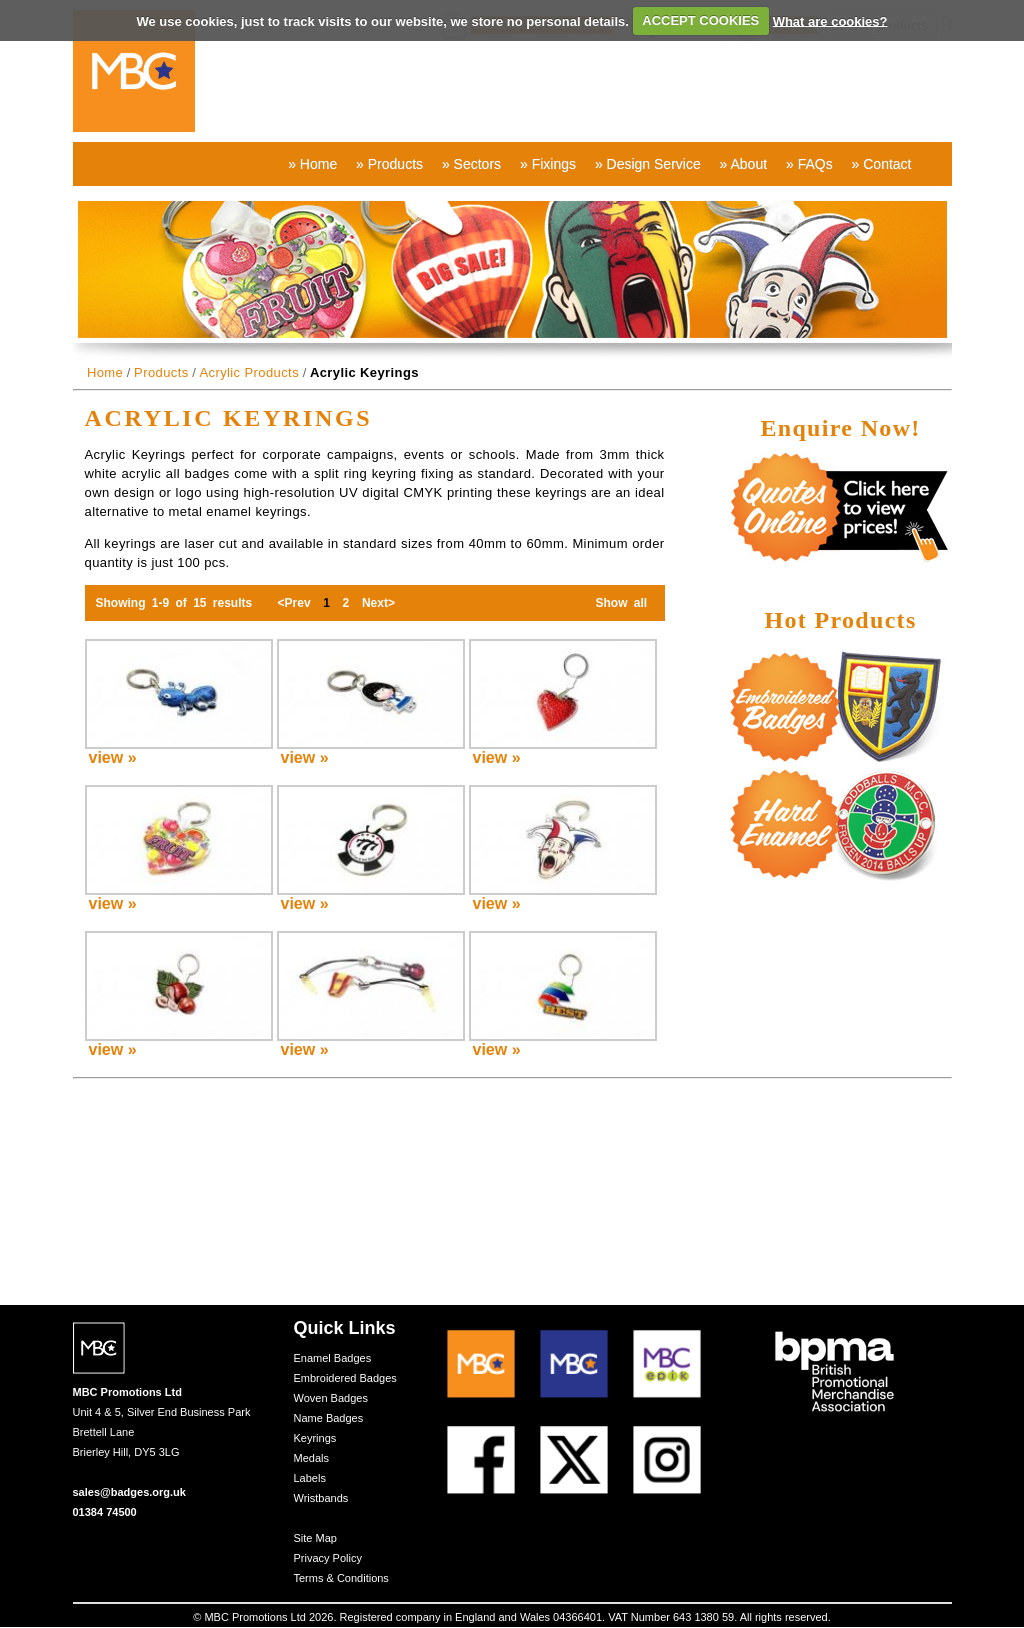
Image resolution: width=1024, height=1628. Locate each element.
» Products (389, 164)
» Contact (882, 164)
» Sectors (471, 164)
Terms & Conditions (341, 1578)
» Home (312, 164)
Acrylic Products (249, 372)
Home (105, 372)
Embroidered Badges (345, 1378)
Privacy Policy (328, 1558)
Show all (621, 603)
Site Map (315, 1538)
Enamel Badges (333, 1358)
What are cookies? (830, 20)
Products (161, 372)
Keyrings (315, 1438)
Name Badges (329, 1418)
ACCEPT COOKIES (700, 20)
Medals (311, 1458)
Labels (310, 1478)
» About (744, 164)
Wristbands (321, 1498)
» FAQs (809, 164)
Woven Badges (331, 1398)
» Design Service (648, 164)
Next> (379, 603)
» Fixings (548, 164)
